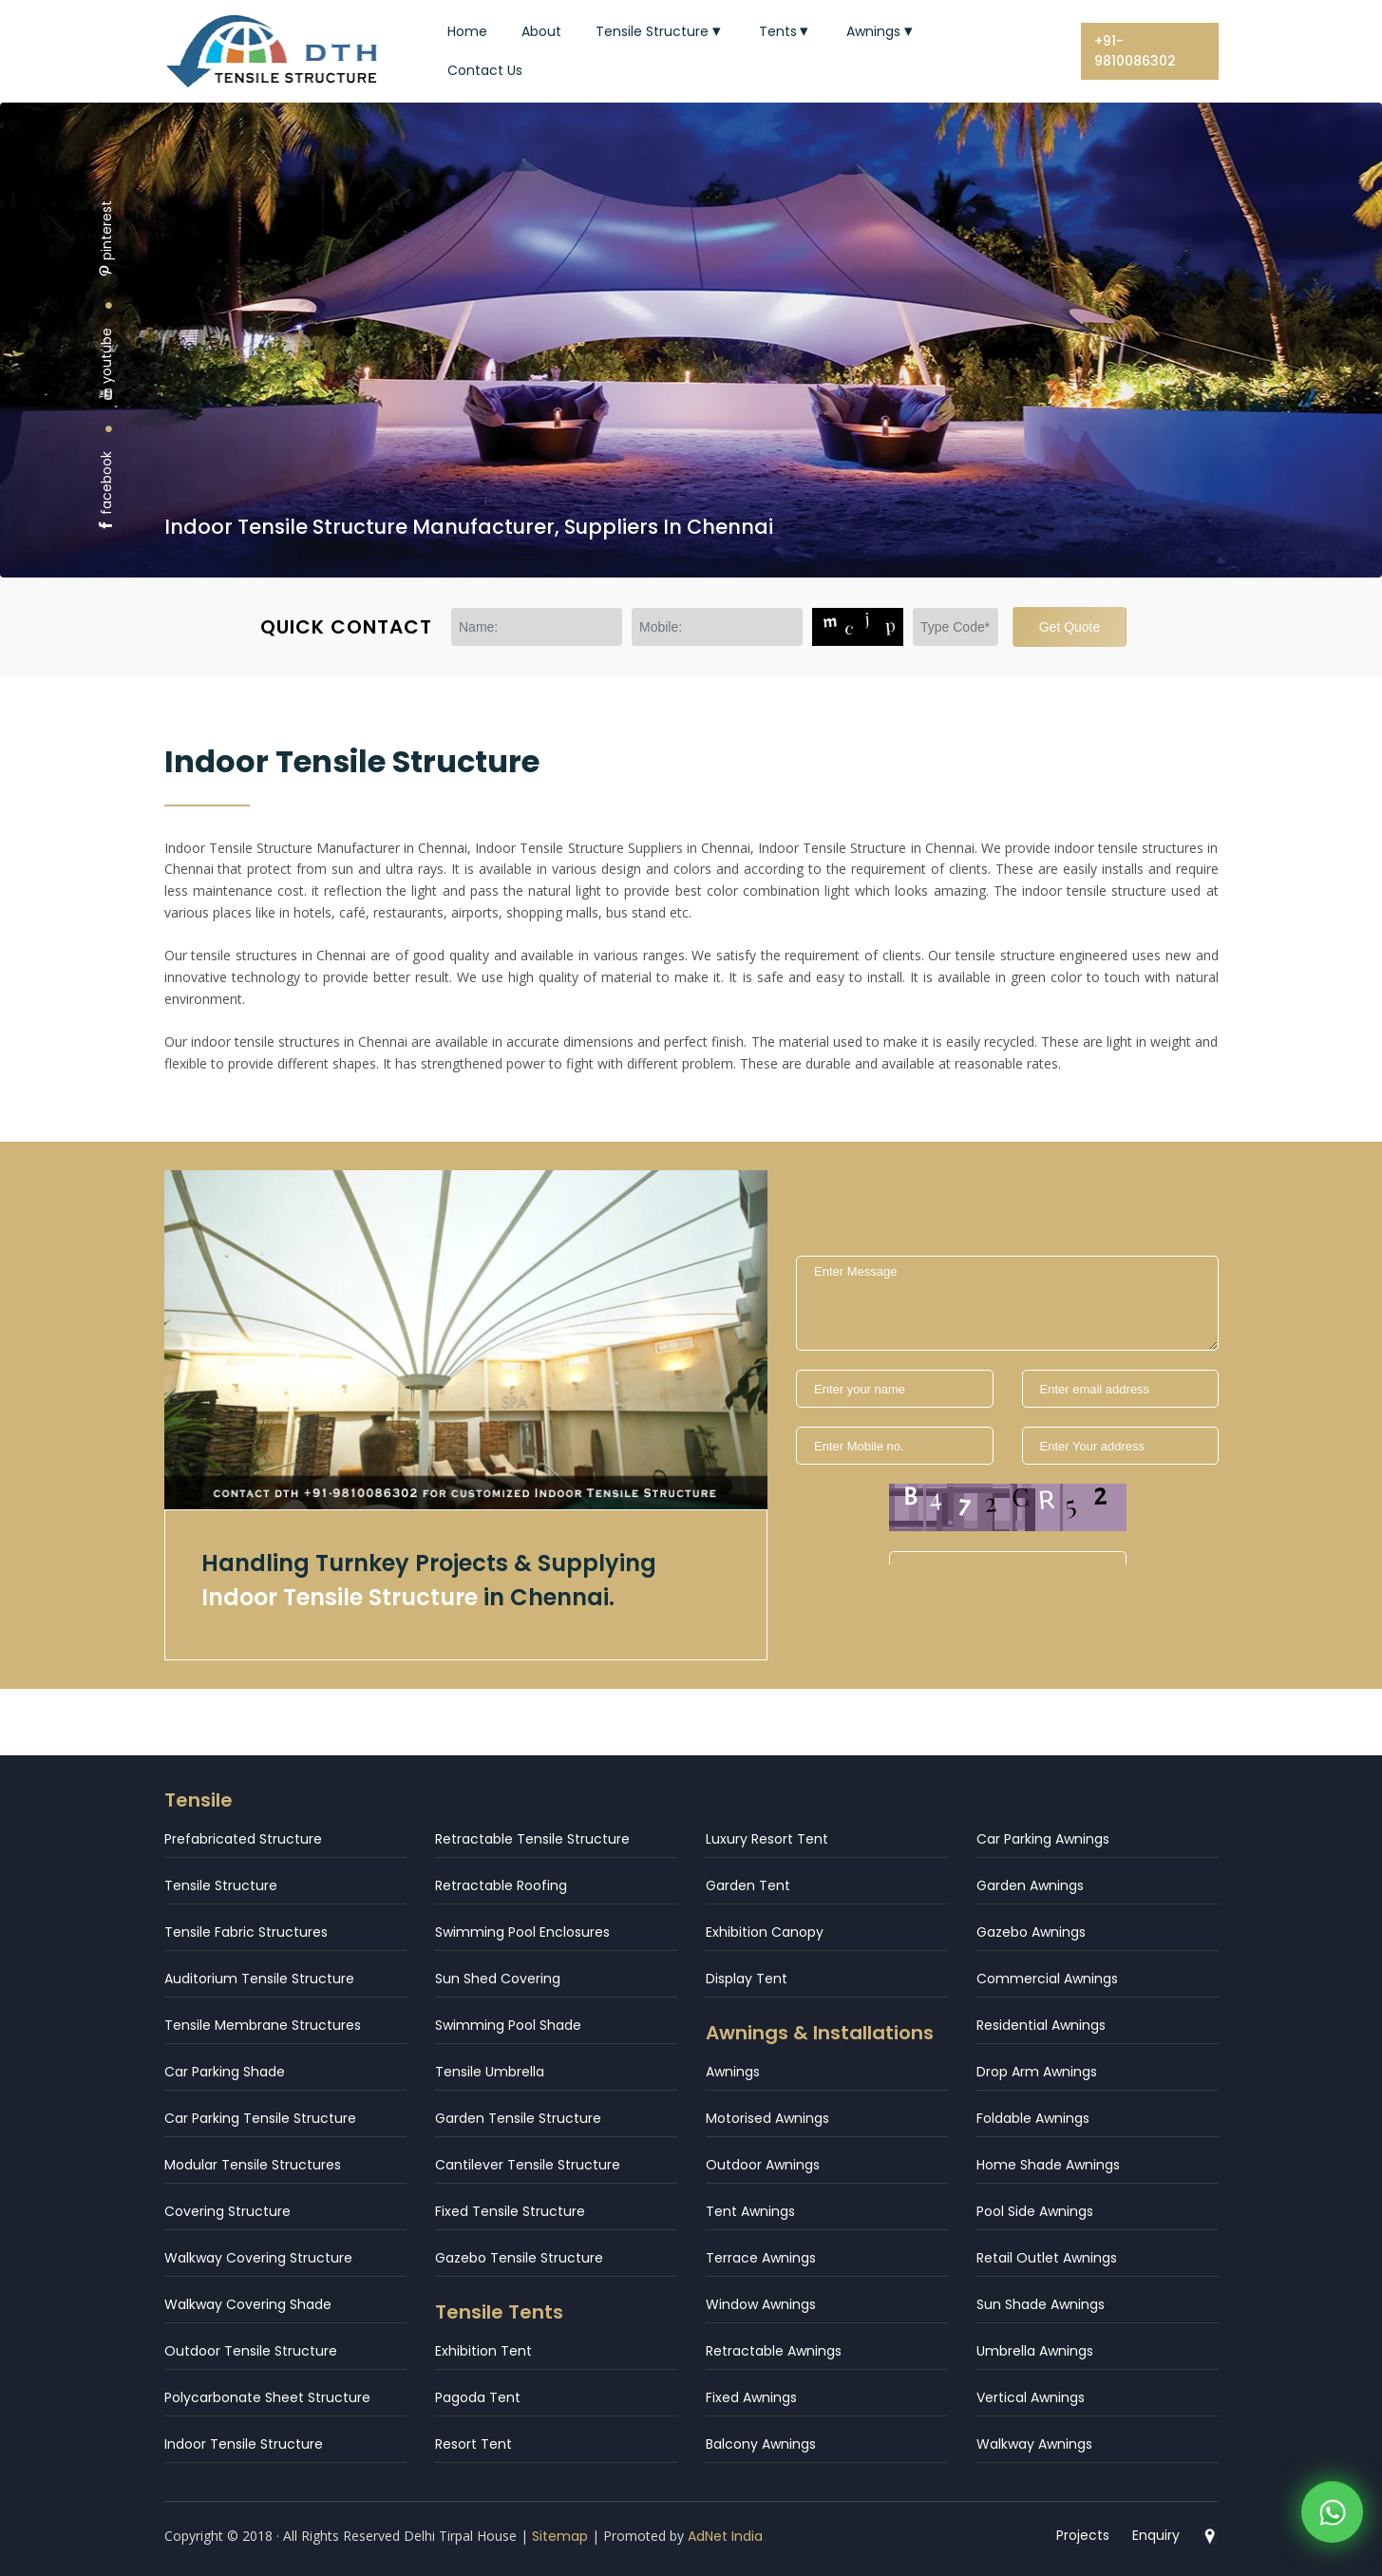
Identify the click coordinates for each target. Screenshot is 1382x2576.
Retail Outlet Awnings (1046, 2257)
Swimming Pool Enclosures (522, 1932)
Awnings (881, 31)
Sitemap (560, 2536)
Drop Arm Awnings (1036, 2071)
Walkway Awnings (1034, 2443)
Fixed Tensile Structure (510, 2211)
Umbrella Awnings (1034, 2350)
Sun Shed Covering (497, 1978)
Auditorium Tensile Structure (259, 1978)
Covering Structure (227, 2211)
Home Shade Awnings (1048, 2164)
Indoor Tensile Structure (243, 2443)
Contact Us (484, 70)
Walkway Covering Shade (247, 2304)
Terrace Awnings (761, 2257)
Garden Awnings (1030, 1885)
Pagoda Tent (478, 2397)
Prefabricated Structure (243, 1838)
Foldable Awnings (1032, 2118)
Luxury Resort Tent (767, 1838)
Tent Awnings (750, 2211)
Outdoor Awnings (763, 2164)
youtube (106, 364)
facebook (106, 491)
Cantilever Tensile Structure (527, 2164)
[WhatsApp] (1332, 2516)
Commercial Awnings (1047, 1978)
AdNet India (725, 2536)
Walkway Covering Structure (258, 2257)
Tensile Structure (660, 31)
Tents (786, 31)
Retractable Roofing (501, 1885)
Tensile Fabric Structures (246, 1932)
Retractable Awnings (774, 2350)
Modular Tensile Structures (252, 2164)
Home (467, 31)
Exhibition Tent (483, 2350)
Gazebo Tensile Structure (519, 2257)
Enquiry (1156, 2535)
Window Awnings (761, 2304)
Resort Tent (473, 2443)
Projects (1082, 2535)
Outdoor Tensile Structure (250, 2350)
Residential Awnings (1041, 2025)
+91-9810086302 (1135, 50)
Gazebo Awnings (1031, 1932)
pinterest (106, 238)
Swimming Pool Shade (508, 2025)
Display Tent (746, 1978)
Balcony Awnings (761, 2443)
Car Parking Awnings (1042, 1838)
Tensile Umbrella (489, 2071)
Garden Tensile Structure (518, 2118)
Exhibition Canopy (765, 1932)
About (541, 31)
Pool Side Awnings (1034, 2211)
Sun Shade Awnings (1040, 2304)
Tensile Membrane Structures (262, 2025)
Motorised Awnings (767, 2118)
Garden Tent (748, 1885)
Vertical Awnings (1030, 2397)
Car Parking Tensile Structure (260, 2118)
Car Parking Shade (224, 2071)
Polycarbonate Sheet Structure (267, 2397)
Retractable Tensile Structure (532, 1838)
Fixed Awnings (751, 2397)
